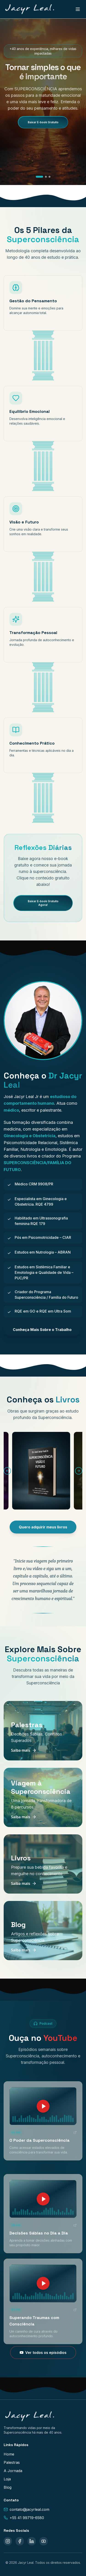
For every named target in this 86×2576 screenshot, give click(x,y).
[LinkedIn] (32, 2541)
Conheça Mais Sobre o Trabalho (42, 1329)
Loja (7, 2479)
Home (9, 2454)
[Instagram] (8, 2541)
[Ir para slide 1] (39, 177)
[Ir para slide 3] (49, 177)
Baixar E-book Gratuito (43, 122)
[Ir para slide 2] (46, 177)
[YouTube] (43, 2541)
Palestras (12, 2462)
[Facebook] (20, 2541)
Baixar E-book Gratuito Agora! (43, 903)
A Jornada (13, 2470)
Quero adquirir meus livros (43, 1527)
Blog (7, 2487)
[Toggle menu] (77, 9)
